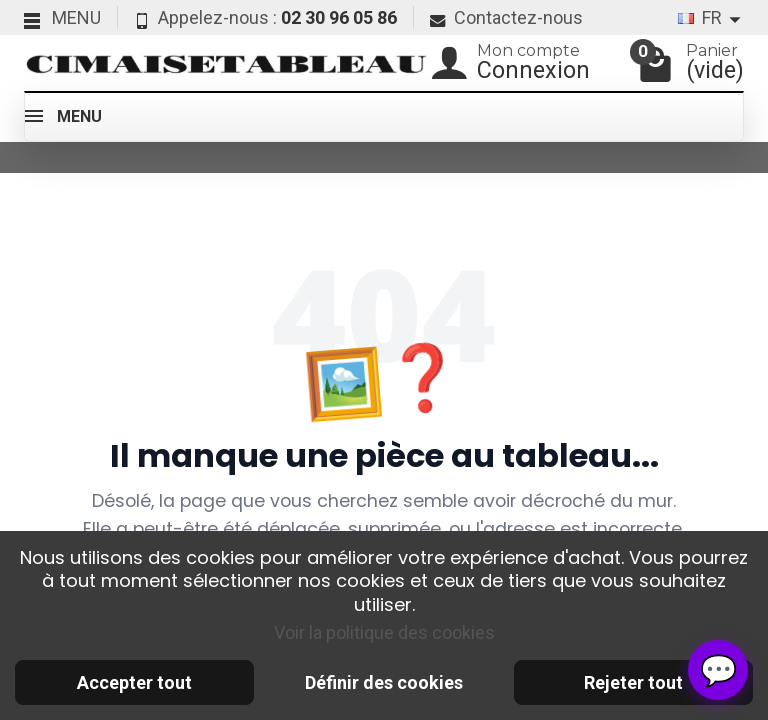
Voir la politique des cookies (384, 632)
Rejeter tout (633, 682)
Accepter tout (134, 682)
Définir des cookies (384, 682)
